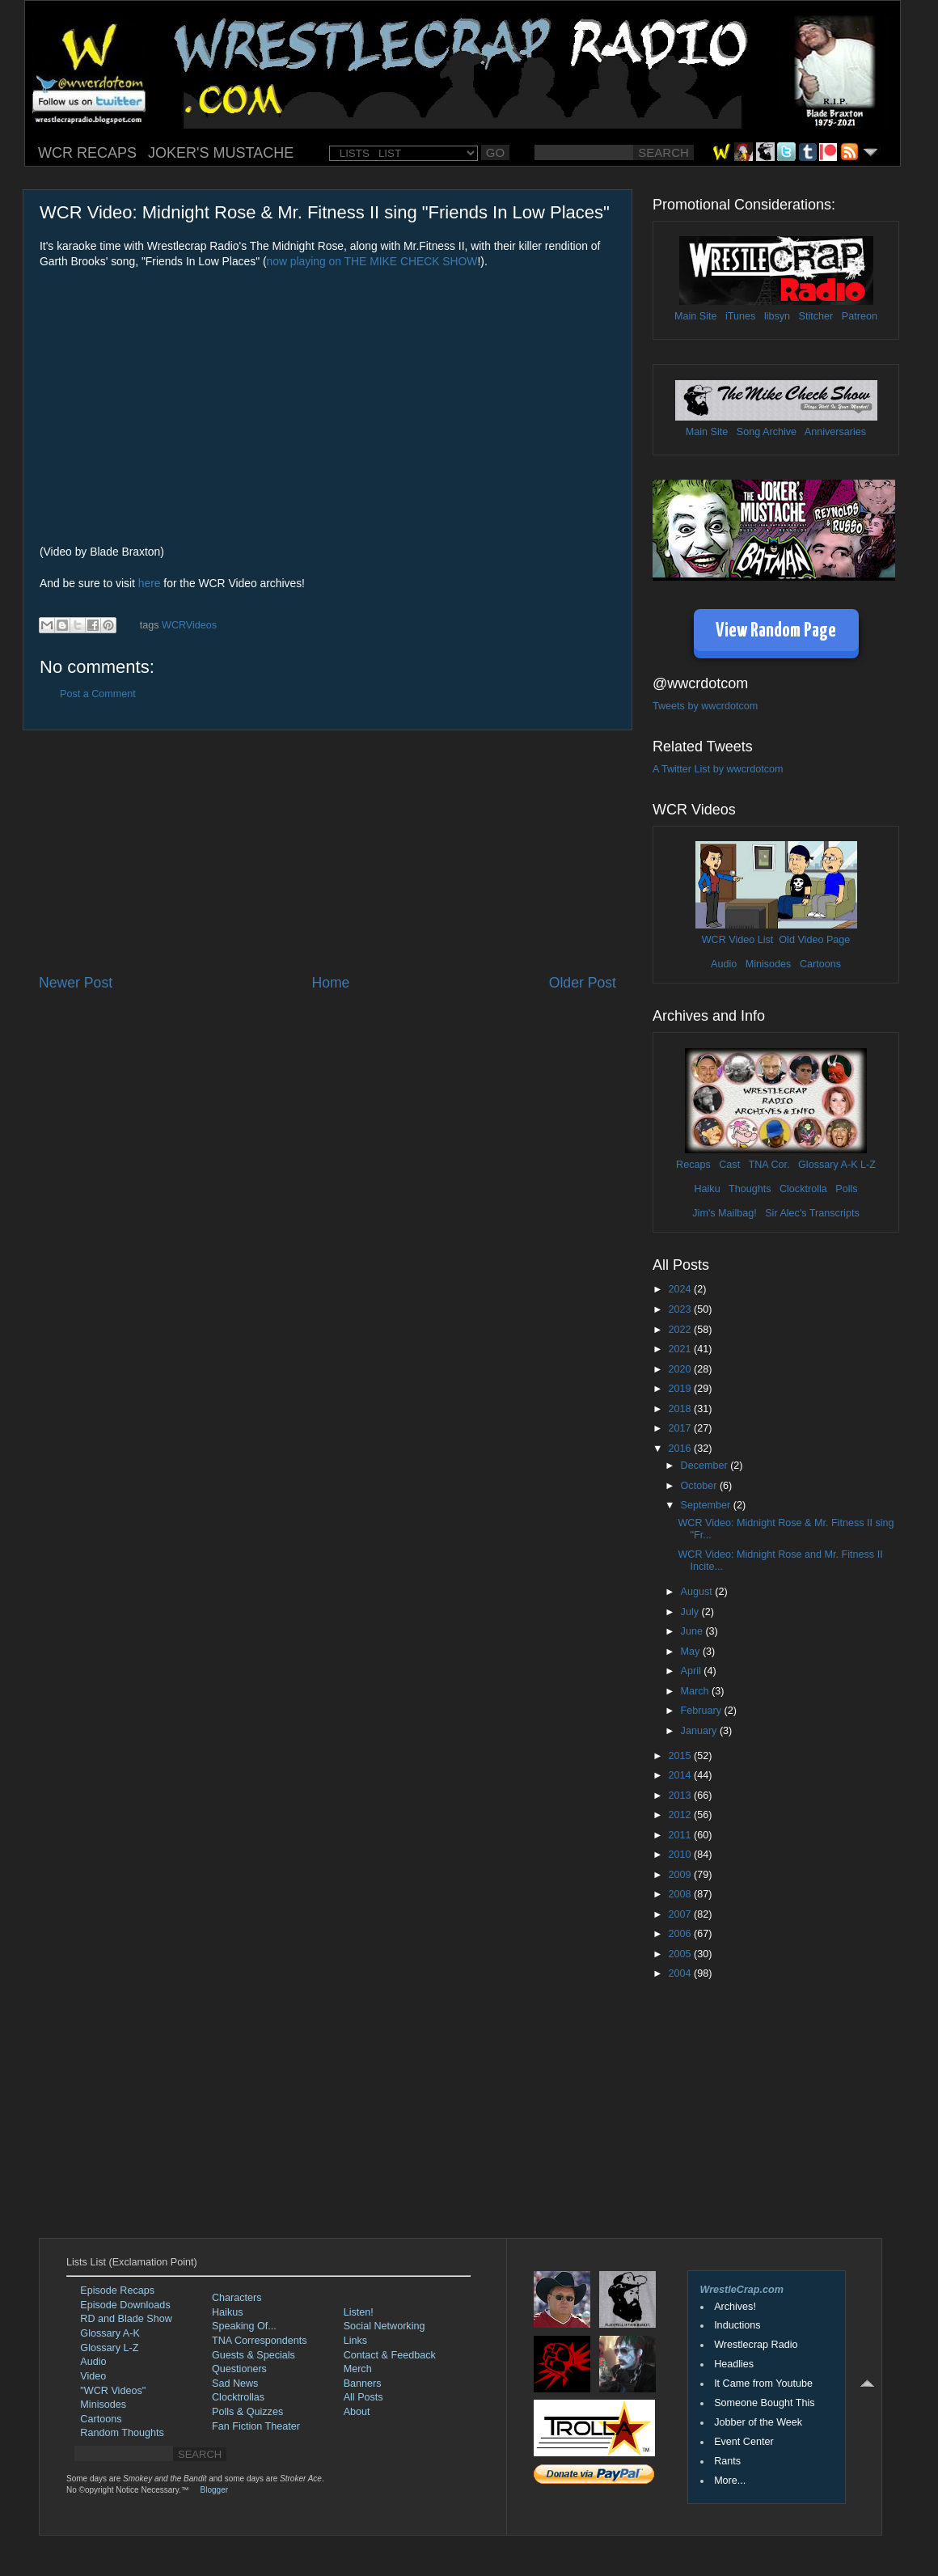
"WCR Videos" (113, 2390)
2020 (681, 1369)
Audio (724, 964)
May (692, 1651)
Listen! (359, 2312)
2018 (681, 1409)
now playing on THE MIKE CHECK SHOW (372, 261)
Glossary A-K (827, 1164)
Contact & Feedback (390, 2355)
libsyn (777, 316)
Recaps (693, 1164)
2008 (681, 1894)
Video (93, 2376)
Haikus (227, 2312)
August (698, 1591)
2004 (681, 1973)
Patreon (859, 316)
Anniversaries (835, 432)
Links (355, 2340)
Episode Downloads (125, 2305)
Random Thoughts (121, 2433)
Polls (846, 1189)
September (707, 1505)
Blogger (214, 2489)
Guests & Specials (253, 2355)
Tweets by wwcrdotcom (705, 706)
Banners (363, 2383)
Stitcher (816, 316)
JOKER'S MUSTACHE (221, 153)
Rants (727, 2461)
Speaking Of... (244, 2326)
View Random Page (776, 631)
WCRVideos (189, 625)
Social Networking (384, 2326)
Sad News (235, 2383)
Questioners (239, 2369)
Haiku (707, 1189)
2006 (681, 1933)
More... (730, 2480)
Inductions (737, 2325)
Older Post (582, 983)
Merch (358, 2369)
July (691, 1612)
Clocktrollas (238, 2397)
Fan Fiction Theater (256, 2426)
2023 (681, 1309)
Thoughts (750, 1189)
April (692, 1671)
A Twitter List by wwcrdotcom (718, 769)
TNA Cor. (768, 1164)
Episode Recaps (117, 2290)
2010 (681, 1854)
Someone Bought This (764, 2403)
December (706, 1465)
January (700, 1730)
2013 (681, 1795)
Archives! (735, 2306)
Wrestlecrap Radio (755, 2344)
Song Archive (766, 432)
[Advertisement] (327, 852)
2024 (681, 1289)
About (357, 2411)
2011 (681, 1835)
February (703, 1710)
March (696, 1691)
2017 (681, 1428)
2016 (681, 1448)
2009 (681, 1874)
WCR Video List (738, 939)
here (149, 583)
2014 (681, 1775)
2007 (681, 1914)
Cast (729, 1164)
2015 (681, 1756)
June (693, 1631)
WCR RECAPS (87, 153)
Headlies (734, 2364)
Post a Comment (98, 694)
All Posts (363, 2397)
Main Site (695, 316)
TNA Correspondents (259, 2340)
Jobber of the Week (758, 2422)
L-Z (867, 1164)
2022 (681, 1329)
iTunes (740, 316)
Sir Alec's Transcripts (812, 1213)
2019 (681, 1388)
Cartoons (820, 964)
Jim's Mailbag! (724, 1213)
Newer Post (75, 983)
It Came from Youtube (763, 2383)
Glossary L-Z (109, 2348)
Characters (237, 2297)
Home (330, 983)
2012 (681, 1815)
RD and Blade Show (125, 2318)
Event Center (744, 2441)
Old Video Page (814, 939)
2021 (681, 1349)
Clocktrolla (803, 1189)
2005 (681, 1954)
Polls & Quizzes (247, 2411)
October (700, 1485)
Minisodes (769, 964)
